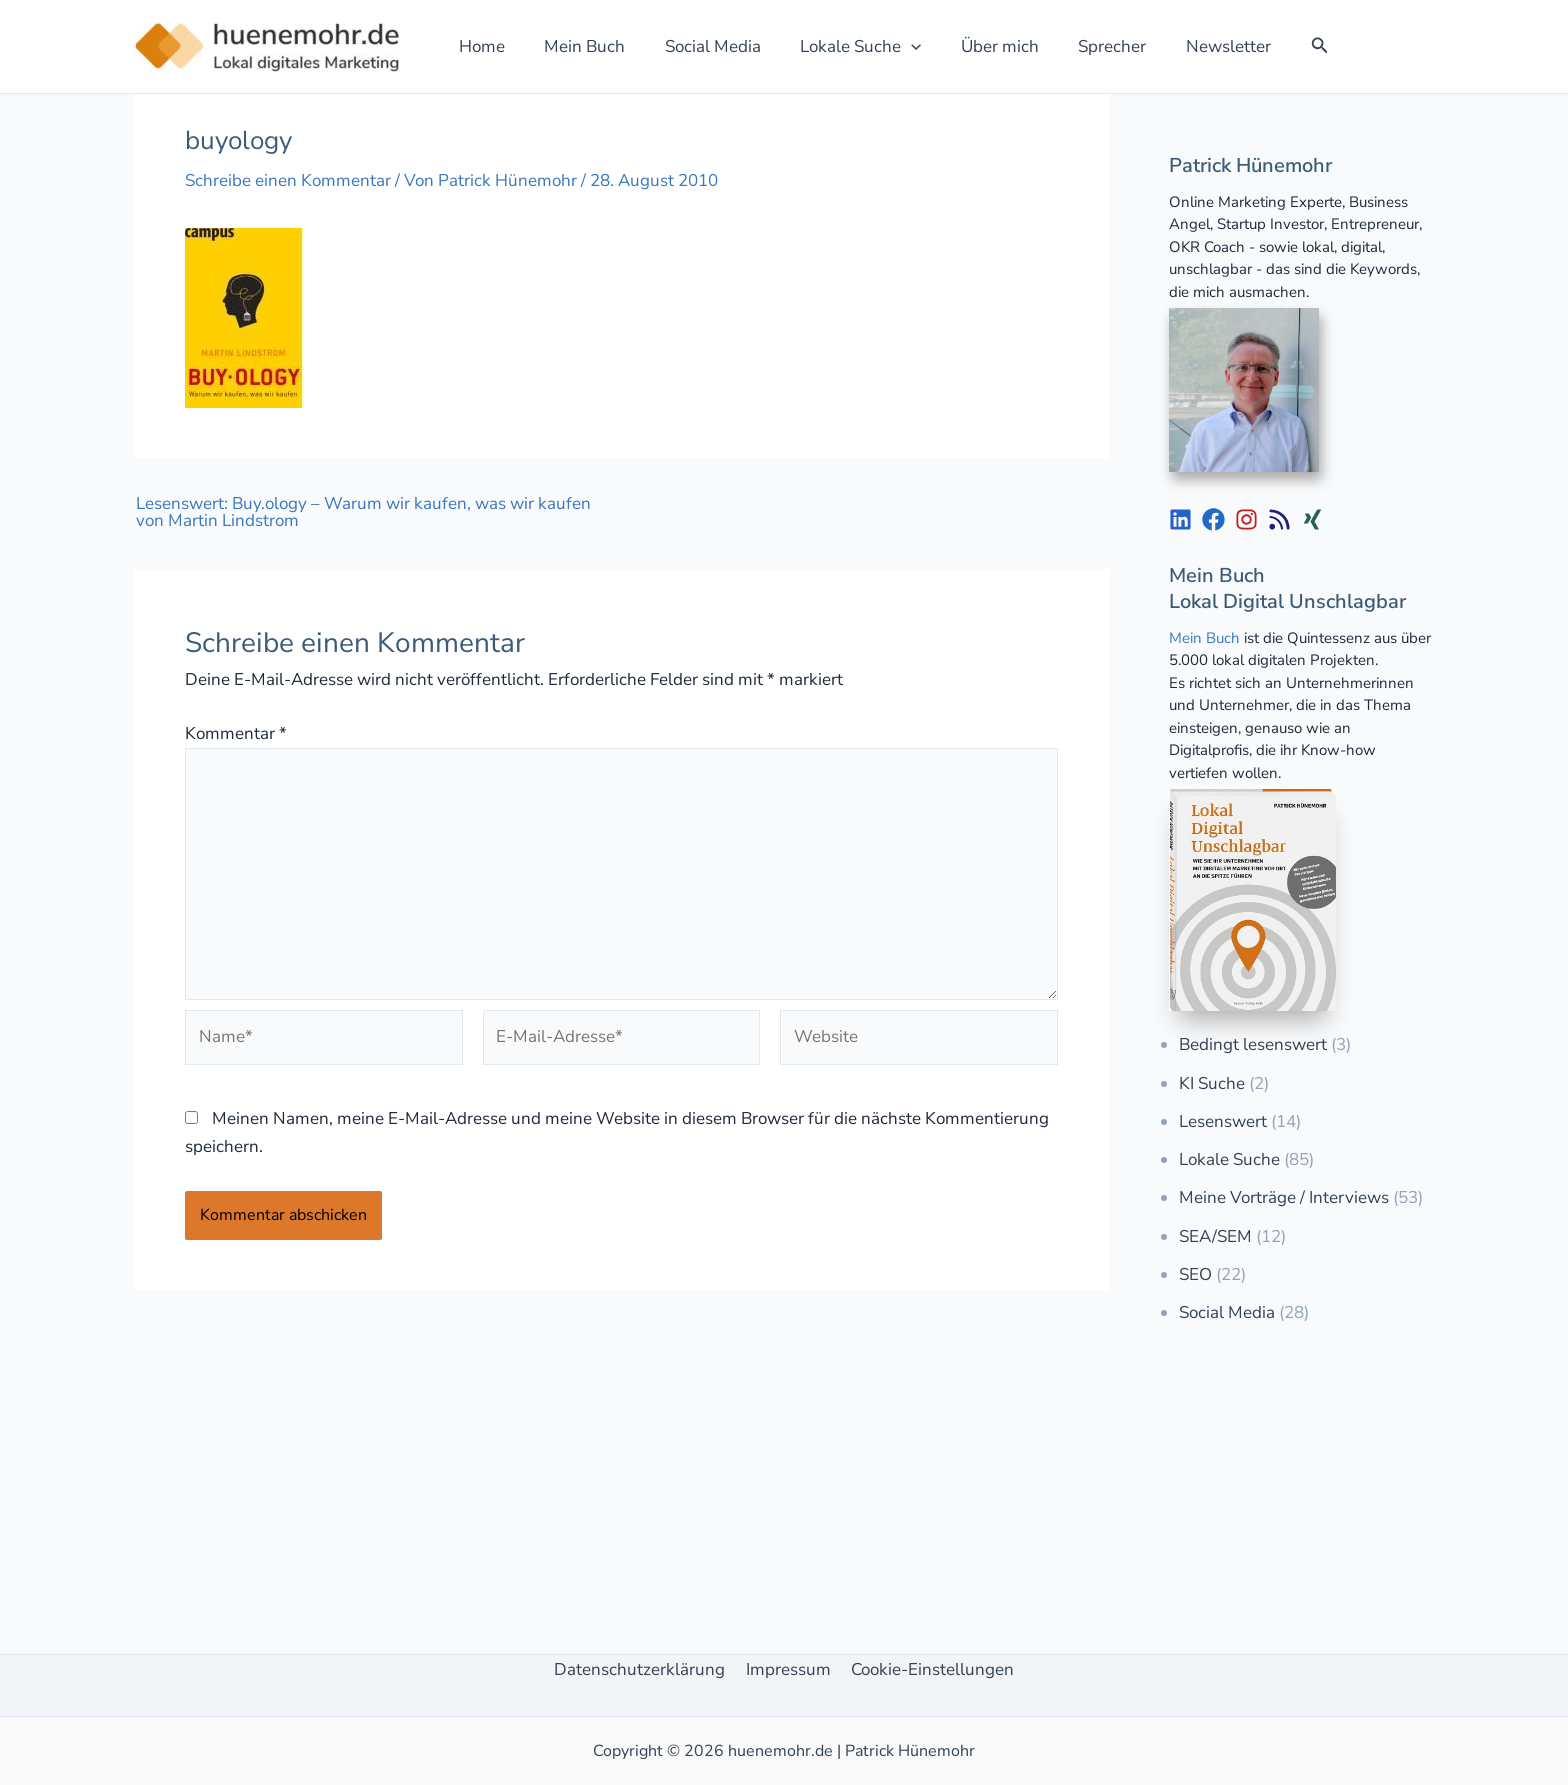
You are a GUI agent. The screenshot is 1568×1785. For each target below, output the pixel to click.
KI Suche (1212, 1083)
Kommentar (236, 733)
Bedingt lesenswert (1253, 1044)
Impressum (788, 1669)
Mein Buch (576, 46)
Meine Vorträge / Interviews (1284, 1197)
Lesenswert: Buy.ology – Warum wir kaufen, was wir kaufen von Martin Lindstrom (363, 512)
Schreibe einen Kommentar (288, 180)
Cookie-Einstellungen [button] (929, 1669)
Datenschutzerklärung (643, 1669)
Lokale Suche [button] (841, 46)
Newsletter (1192, 46)
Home (479, 46)
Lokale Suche (1229, 1159)
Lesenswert (1223, 1121)
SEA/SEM (1215, 1236)
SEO (1195, 1274)
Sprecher (1082, 46)
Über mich (975, 46)
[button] (892, 46)
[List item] (1180, 519)
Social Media (699, 46)
